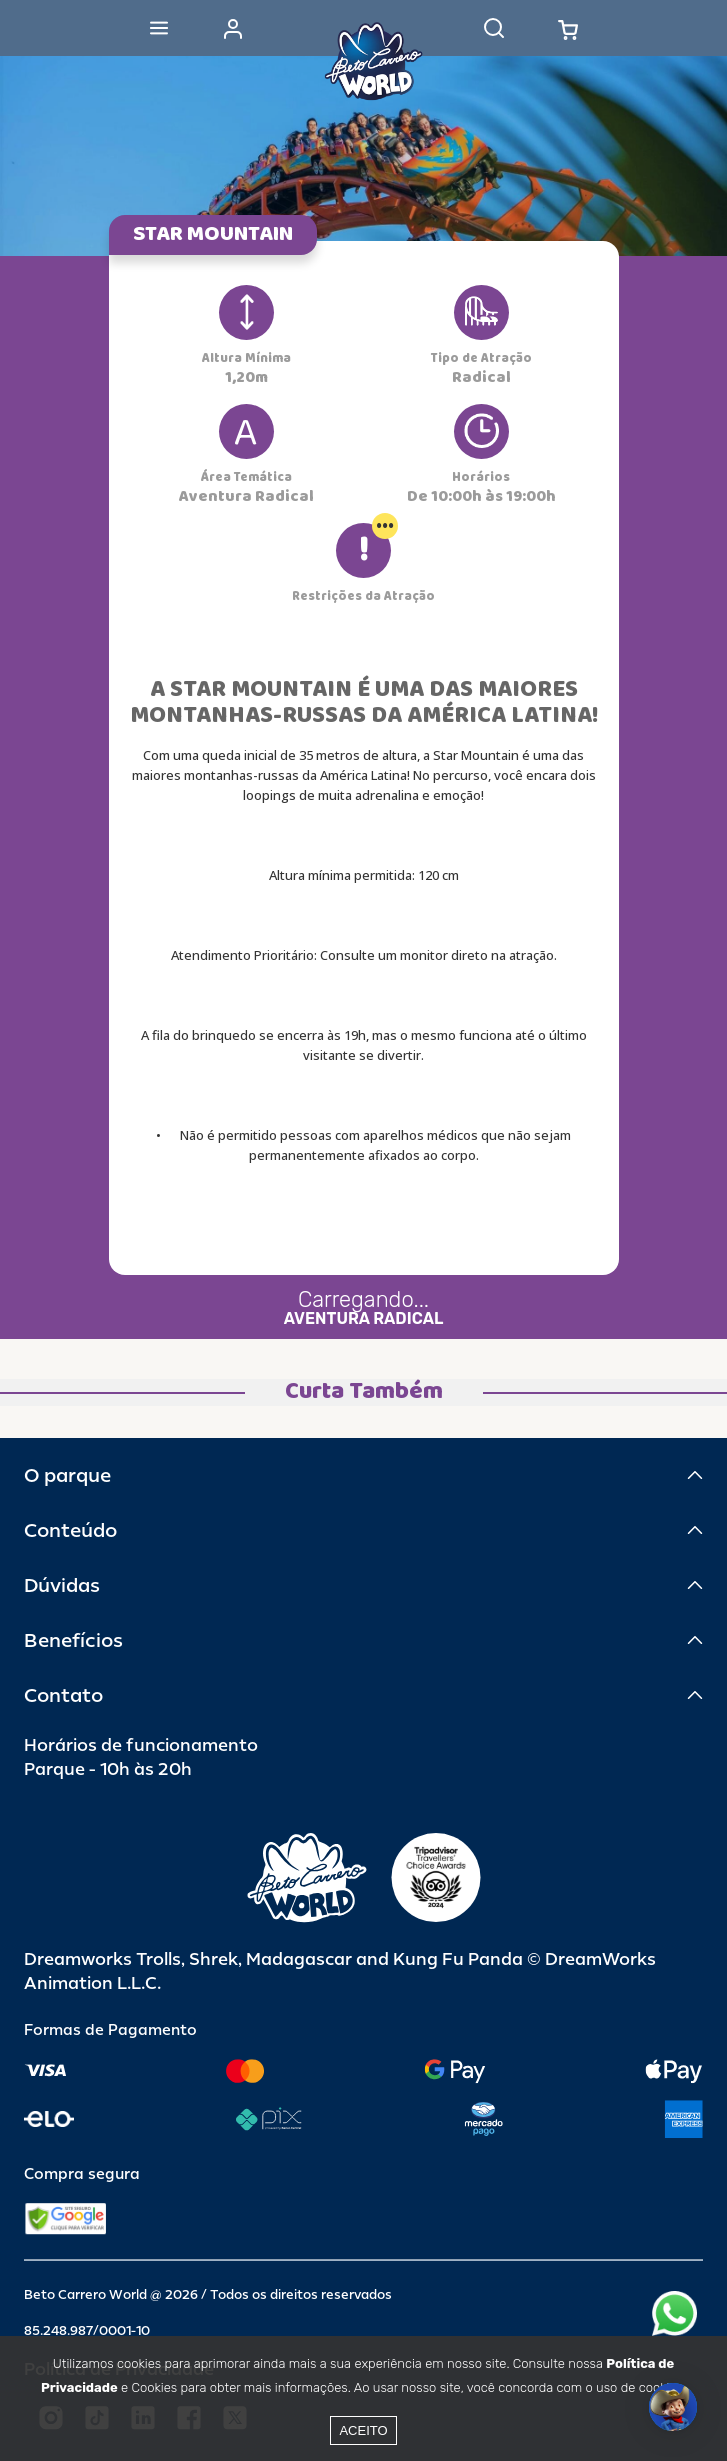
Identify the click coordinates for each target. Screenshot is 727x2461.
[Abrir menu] (159, 28)
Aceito (363, 2430)
